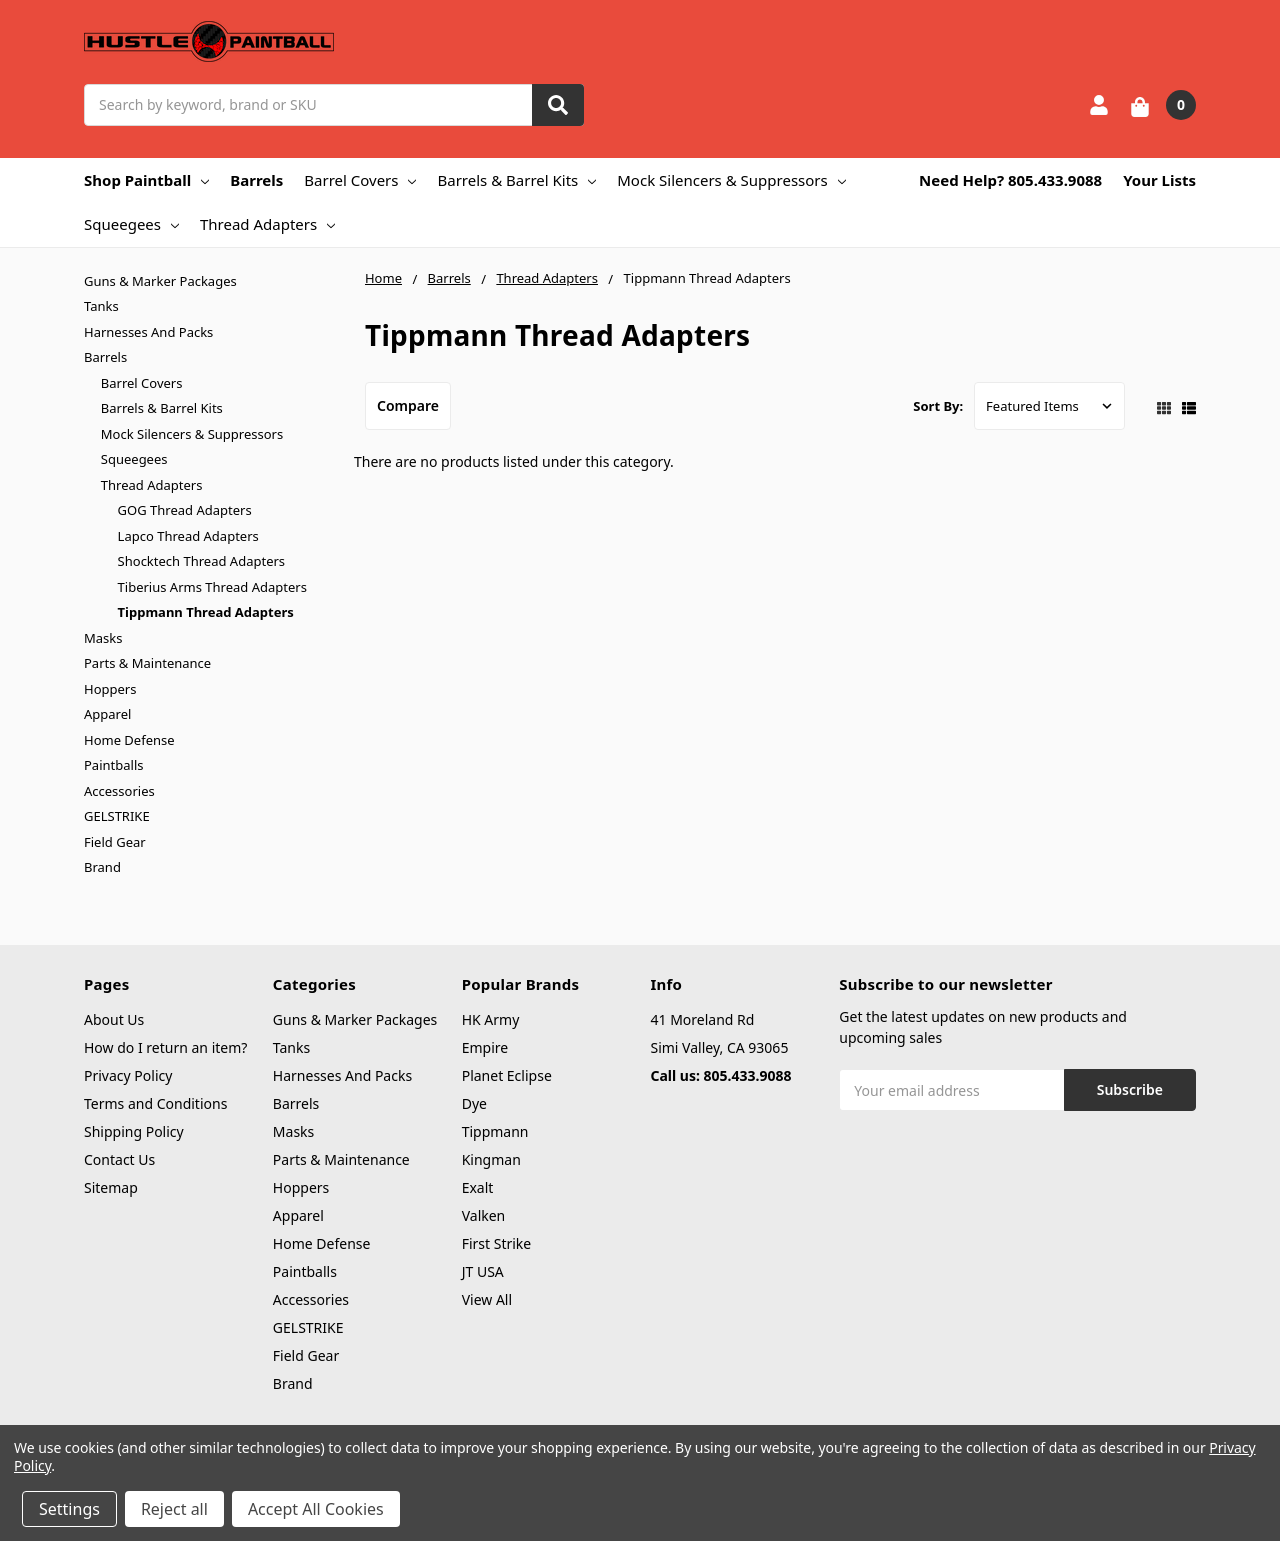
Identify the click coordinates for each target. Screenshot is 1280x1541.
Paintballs (113, 765)
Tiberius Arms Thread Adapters (212, 587)
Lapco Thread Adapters (188, 536)
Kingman (491, 1159)
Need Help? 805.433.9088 (1010, 180)
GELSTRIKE (117, 816)
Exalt (478, 1187)
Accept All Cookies (316, 1509)
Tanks (101, 306)
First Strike (497, 1243)
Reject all (174, 1509)
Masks (103, 638)
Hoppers (110, 689)
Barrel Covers (360, 180)
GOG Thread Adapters (185, 510)
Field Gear (115, 842)
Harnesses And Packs (148, 332)
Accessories (119, 791)
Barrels (256, 180)
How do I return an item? (165, 1047)
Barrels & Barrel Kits (516, 180)
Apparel (107, 714)
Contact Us (119, 1159)
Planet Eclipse (507, 1075)
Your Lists (1159, 180)
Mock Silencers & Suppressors (731, 180)
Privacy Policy (128, 1075)
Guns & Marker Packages (160, 281)
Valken (484, 1215)
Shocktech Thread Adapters (201, 561)
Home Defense (129, 740)
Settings (69, 1509)
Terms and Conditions (155, 1103)
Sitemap (111, 1187)
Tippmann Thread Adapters (206, 612)
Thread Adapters (267, 224)
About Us (114, 1019)
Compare (408, 405)
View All (487, 1299)
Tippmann (495, 1131)
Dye (474, 1103)
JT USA (483, 1271)
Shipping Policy (134, 1131)
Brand (102, 867)
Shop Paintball (146, 180)
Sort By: (938, 406)
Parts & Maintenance (147, 663)
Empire (485, 1047)
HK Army (491, 1019)
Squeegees (131, 224)
